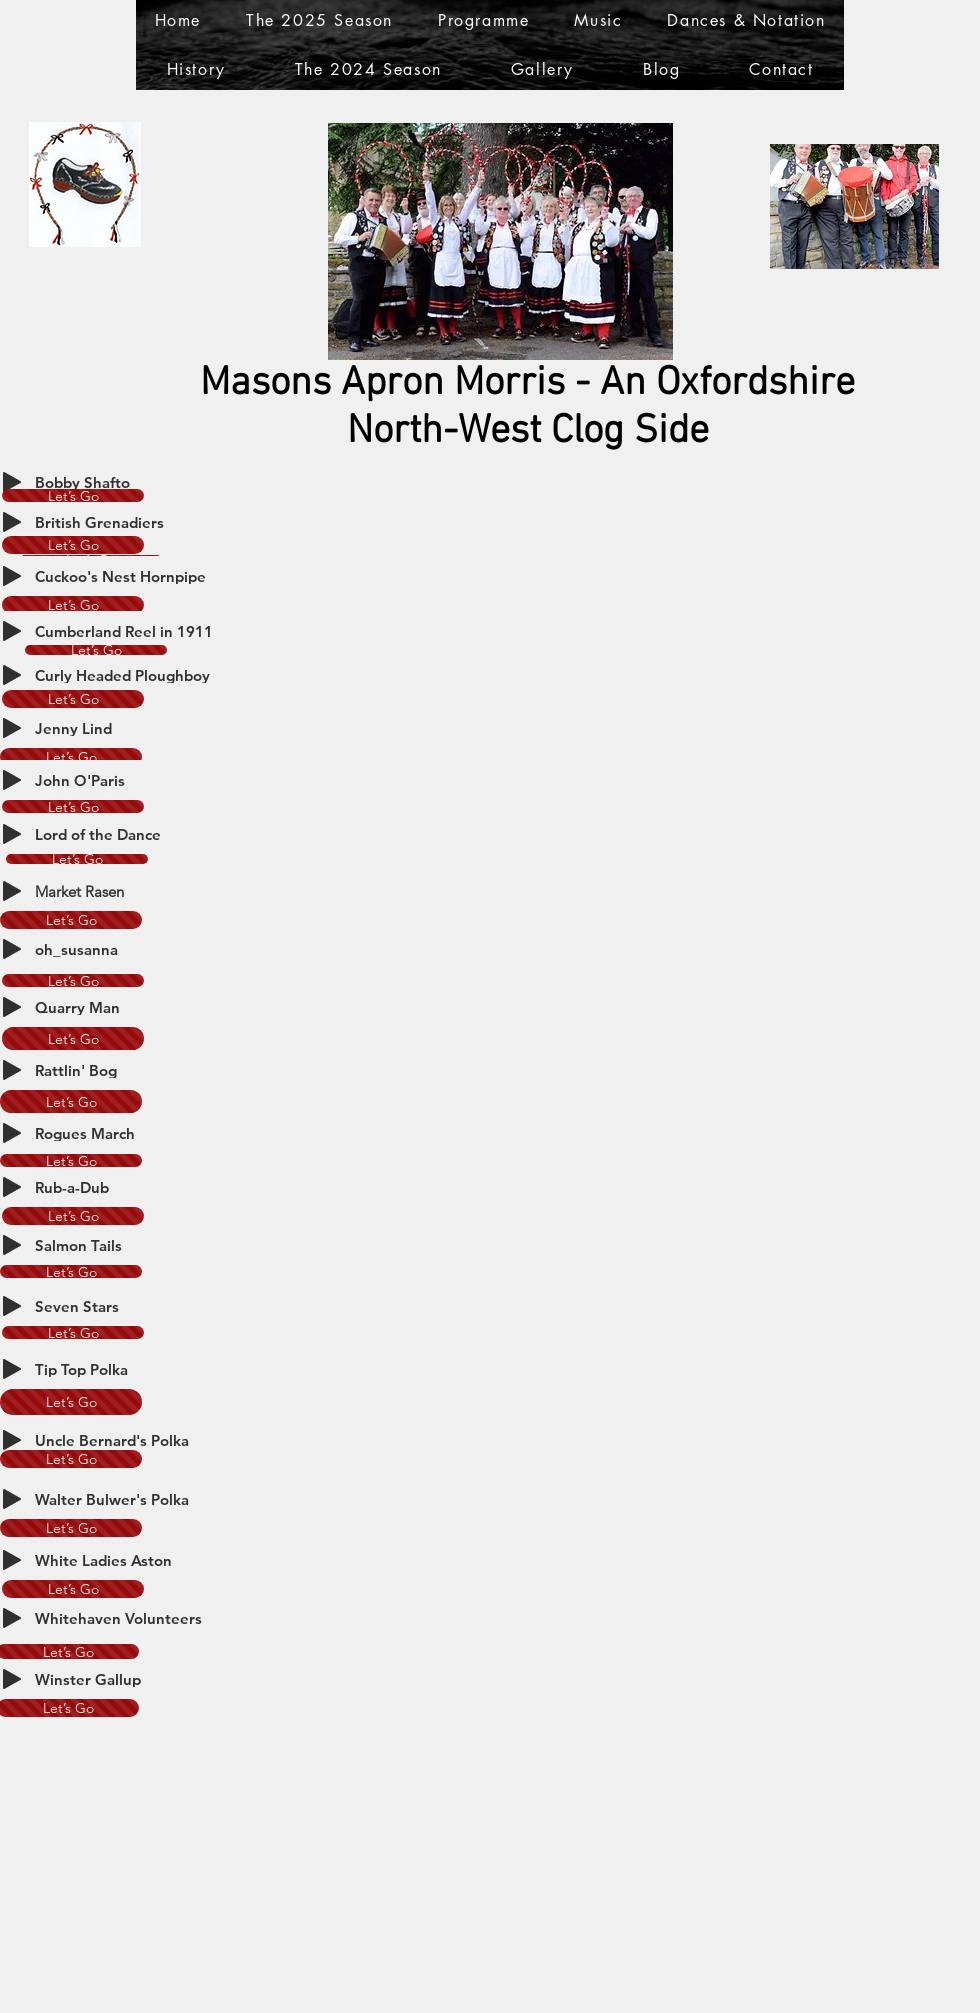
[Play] (12, 482)
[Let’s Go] (73, 495)
